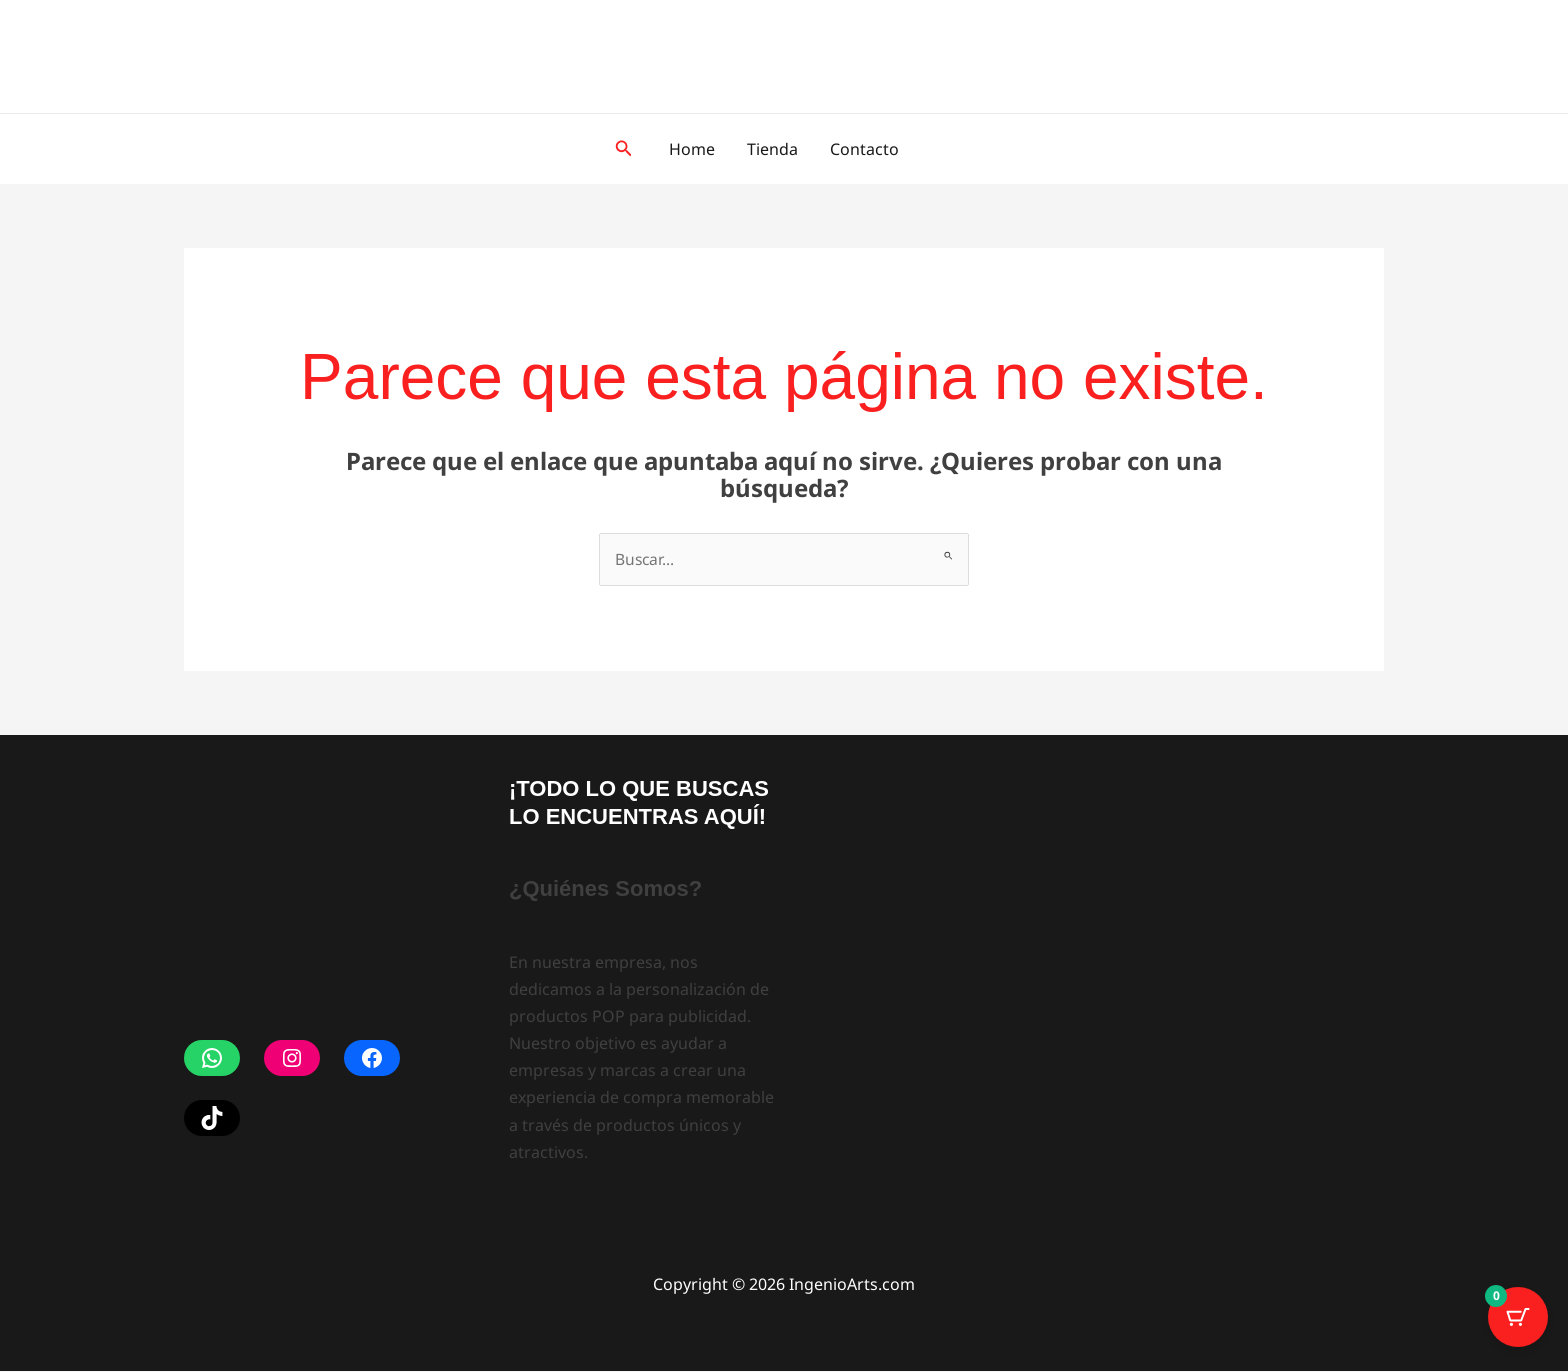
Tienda (772, 149)
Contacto (864, 149)
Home (692, 149)
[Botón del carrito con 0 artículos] (1518, 1322)
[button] (624, 149)
